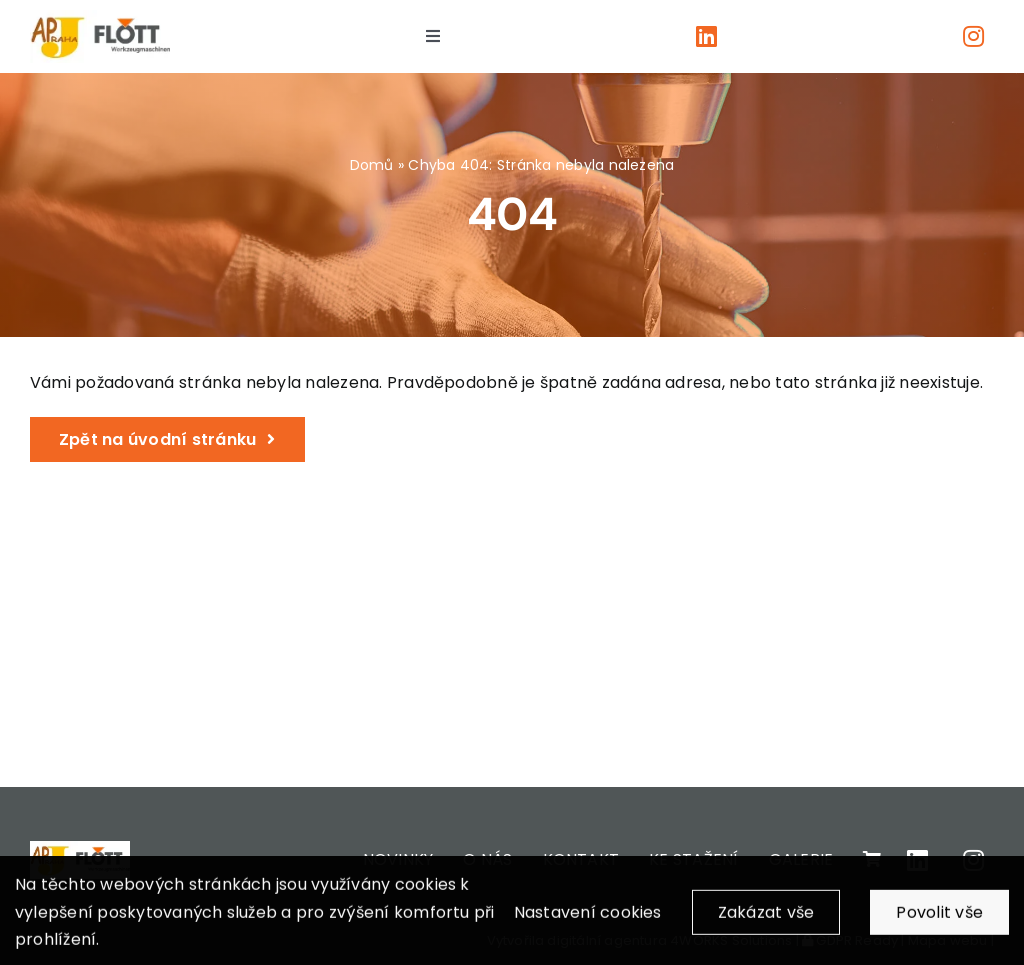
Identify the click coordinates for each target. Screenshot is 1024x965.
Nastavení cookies (588, 922)
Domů (372, 165)
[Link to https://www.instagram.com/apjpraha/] (973, 36)
